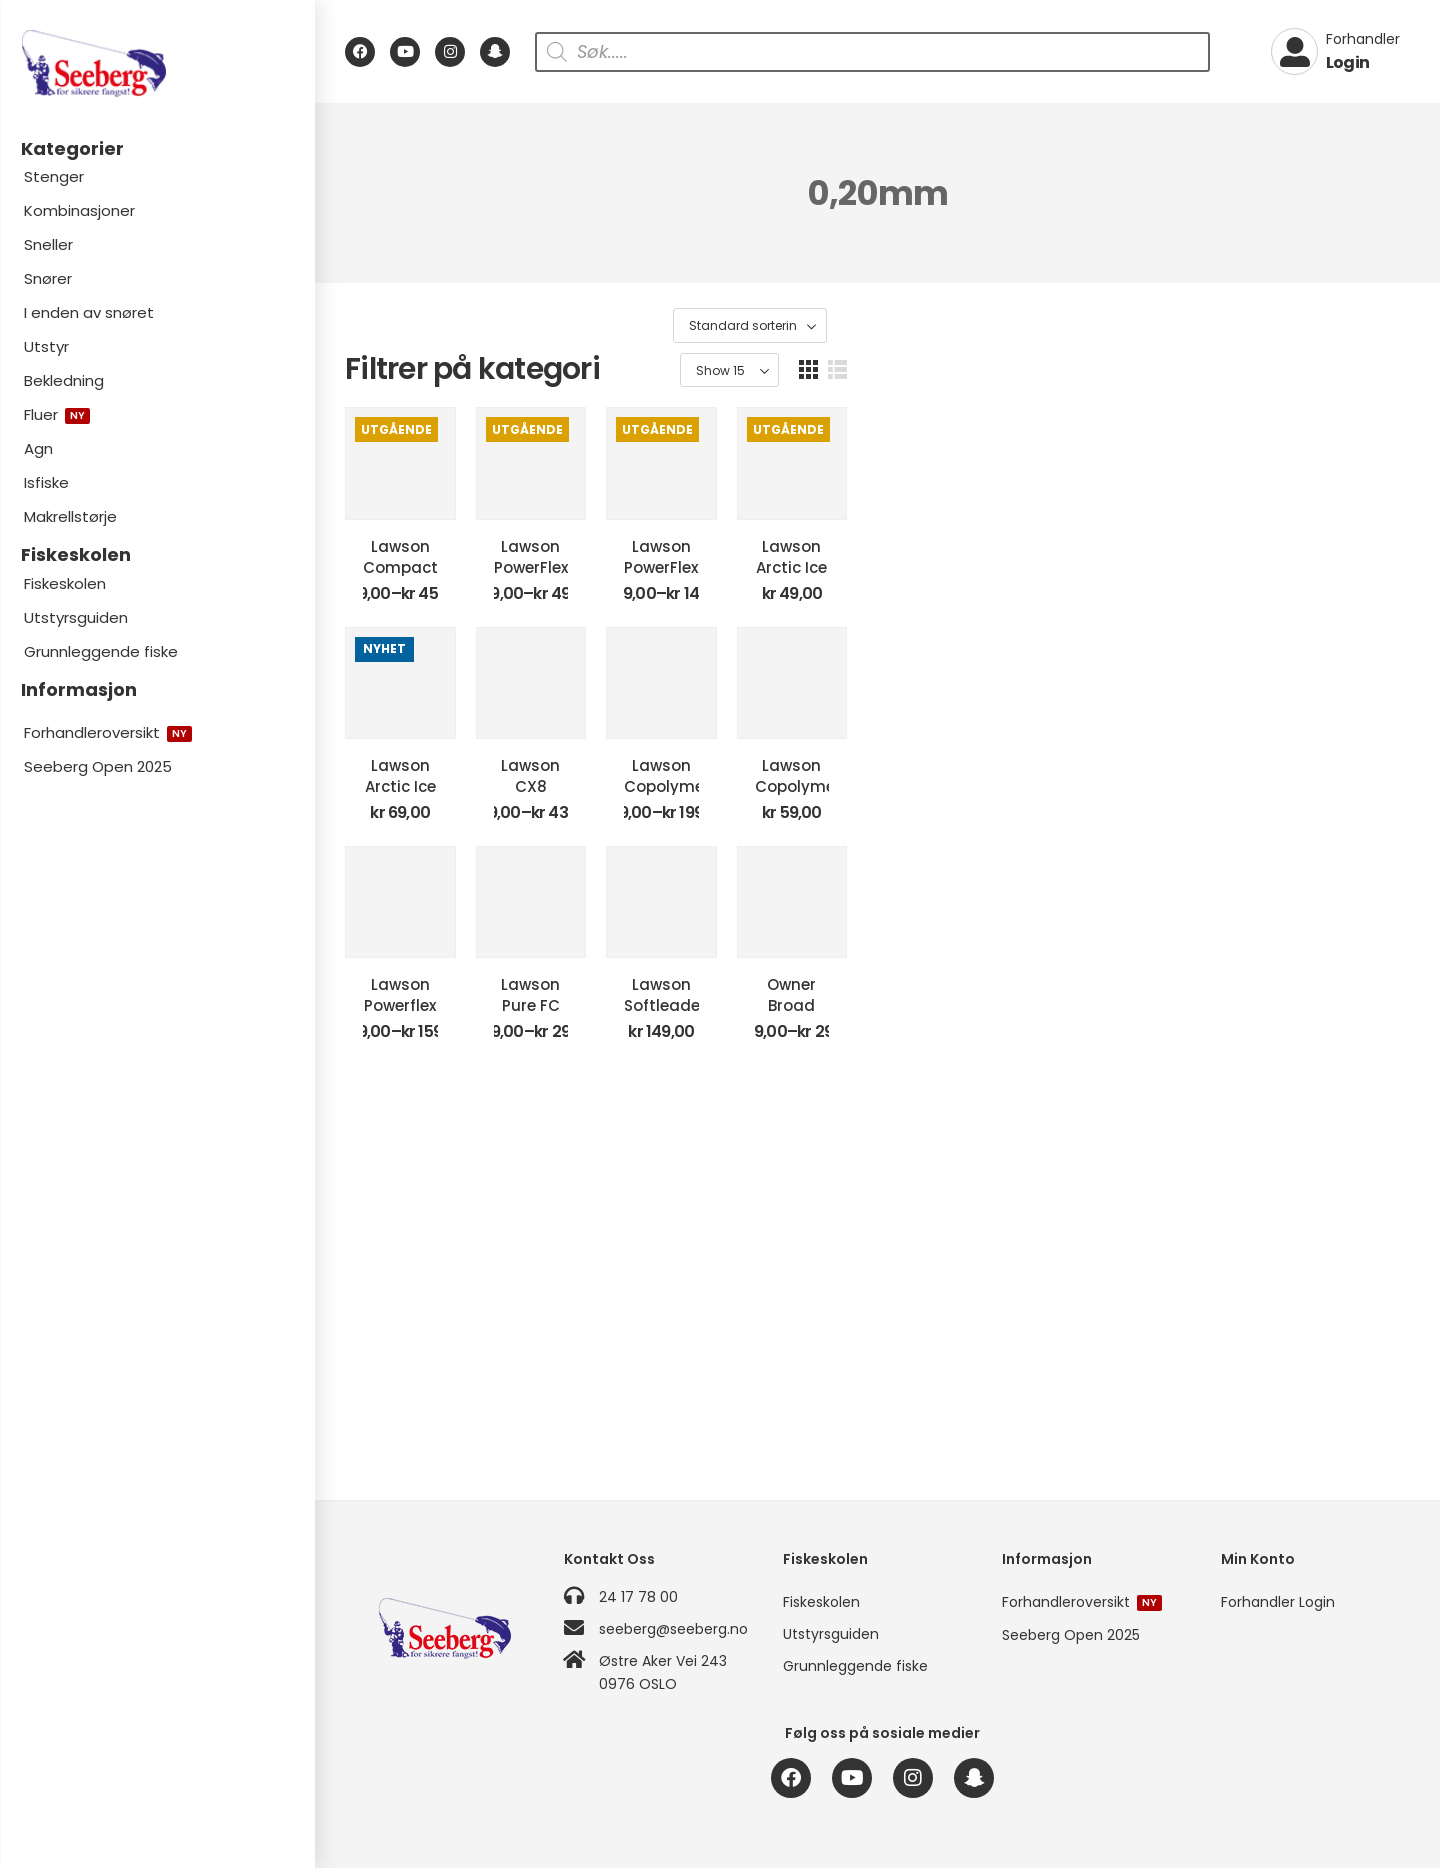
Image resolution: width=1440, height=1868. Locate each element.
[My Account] (1335, 52)
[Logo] (157, 63)
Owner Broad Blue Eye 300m (1291, 1369)
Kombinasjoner (79, 210)
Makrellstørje (70, 516)
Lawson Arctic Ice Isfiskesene (1291, 656)
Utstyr (46, 346)
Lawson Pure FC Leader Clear (745, 1380)
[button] (1379, 325)
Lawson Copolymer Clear (1018, 1007)
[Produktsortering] (1154, 326)
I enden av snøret (89, 312)
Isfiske (46, 482)
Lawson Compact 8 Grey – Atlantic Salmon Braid (471, 656)
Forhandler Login (1278, 1602)
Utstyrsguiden (76, 617)
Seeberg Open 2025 (98, 766)
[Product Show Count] (1300, 326)
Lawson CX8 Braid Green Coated (744, 1018)
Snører (48, 278)
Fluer (57, 414)
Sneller (48, 244)
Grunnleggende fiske (101, 651)
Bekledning (64, 380)
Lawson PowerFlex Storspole (1018, 645)
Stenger (54, 176)
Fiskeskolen (65, 583)
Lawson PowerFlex (744, 645)
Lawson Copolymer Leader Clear (1291, 1018)
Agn (38, 448)
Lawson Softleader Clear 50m (1018, 1380)
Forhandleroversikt (108, 732)
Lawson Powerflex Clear (471, 1369)
